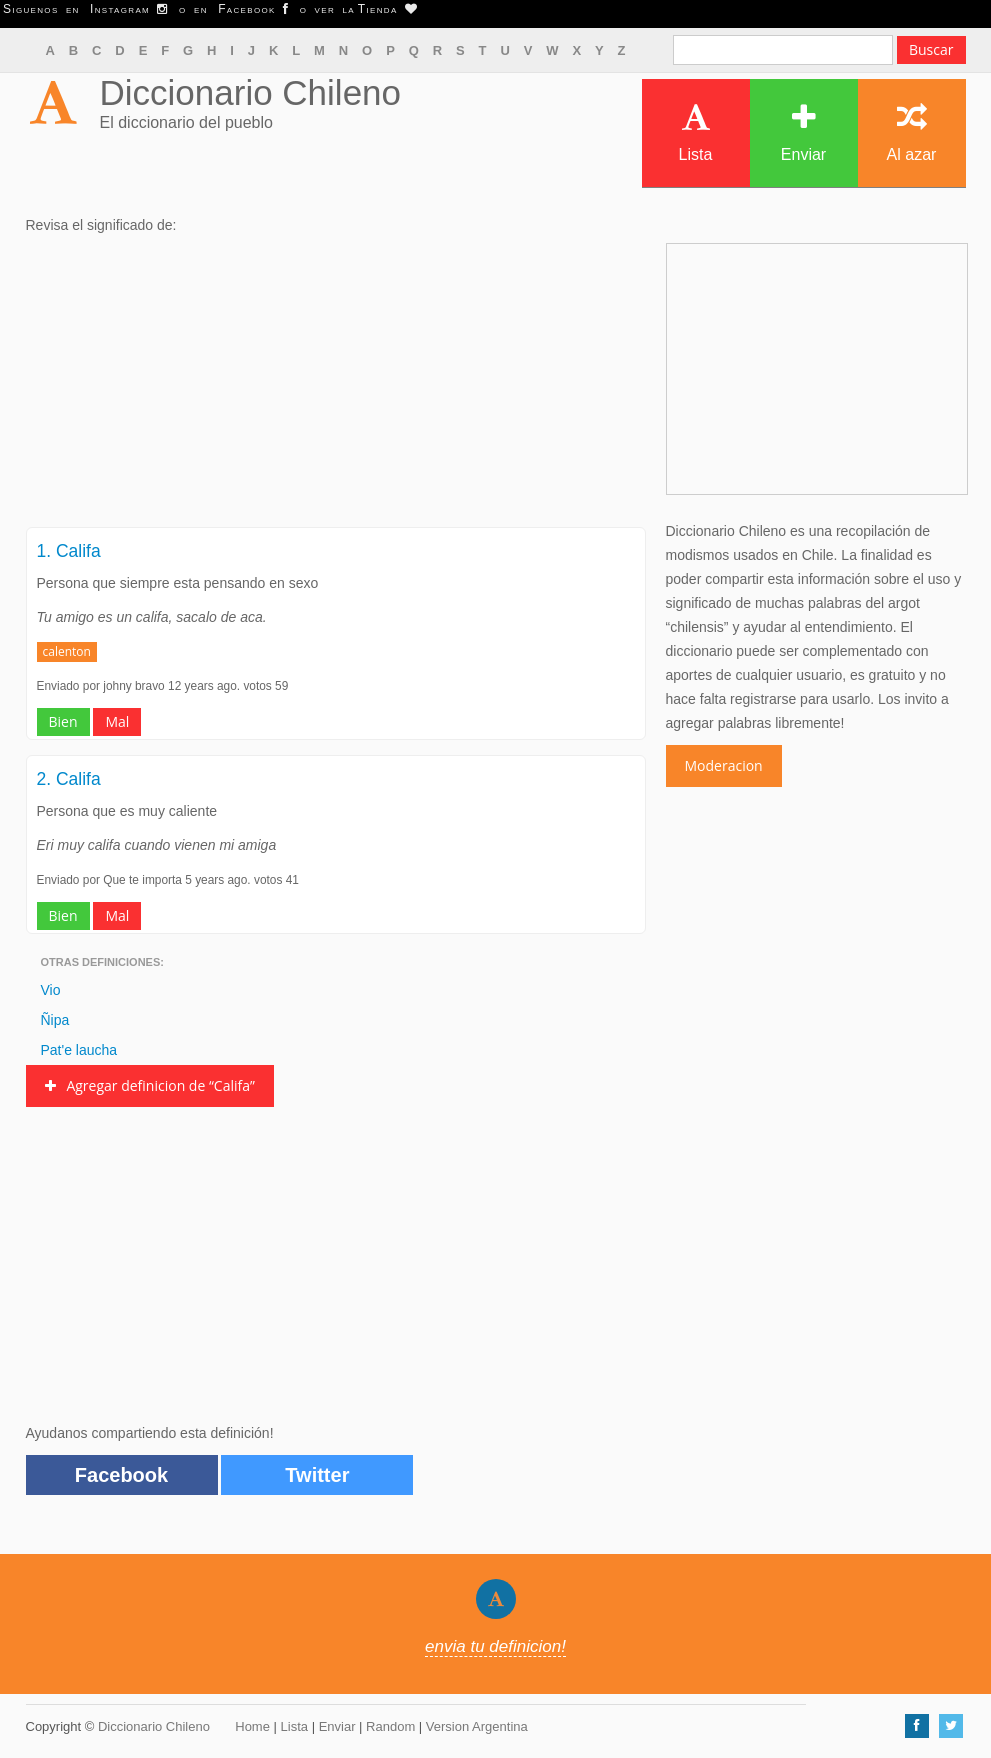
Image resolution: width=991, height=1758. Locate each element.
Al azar (912, 132)
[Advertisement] (336, 387)
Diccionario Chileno (251, 92)
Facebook (121, 1475)
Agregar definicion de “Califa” (150, 1085)
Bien (63, 721)
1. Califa (69, 551)
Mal (117, 721)
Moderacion (724, 765)
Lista (696, 132)
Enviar (803, 132)
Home (252, 1726)
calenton (67, 651)
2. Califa (69, 779)
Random (390, 1726)
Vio (51, 990)
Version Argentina (477, 1726)
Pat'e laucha (79, 1050)
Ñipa (55, 1020)
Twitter (317, 1475)
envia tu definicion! (495, 1646)
